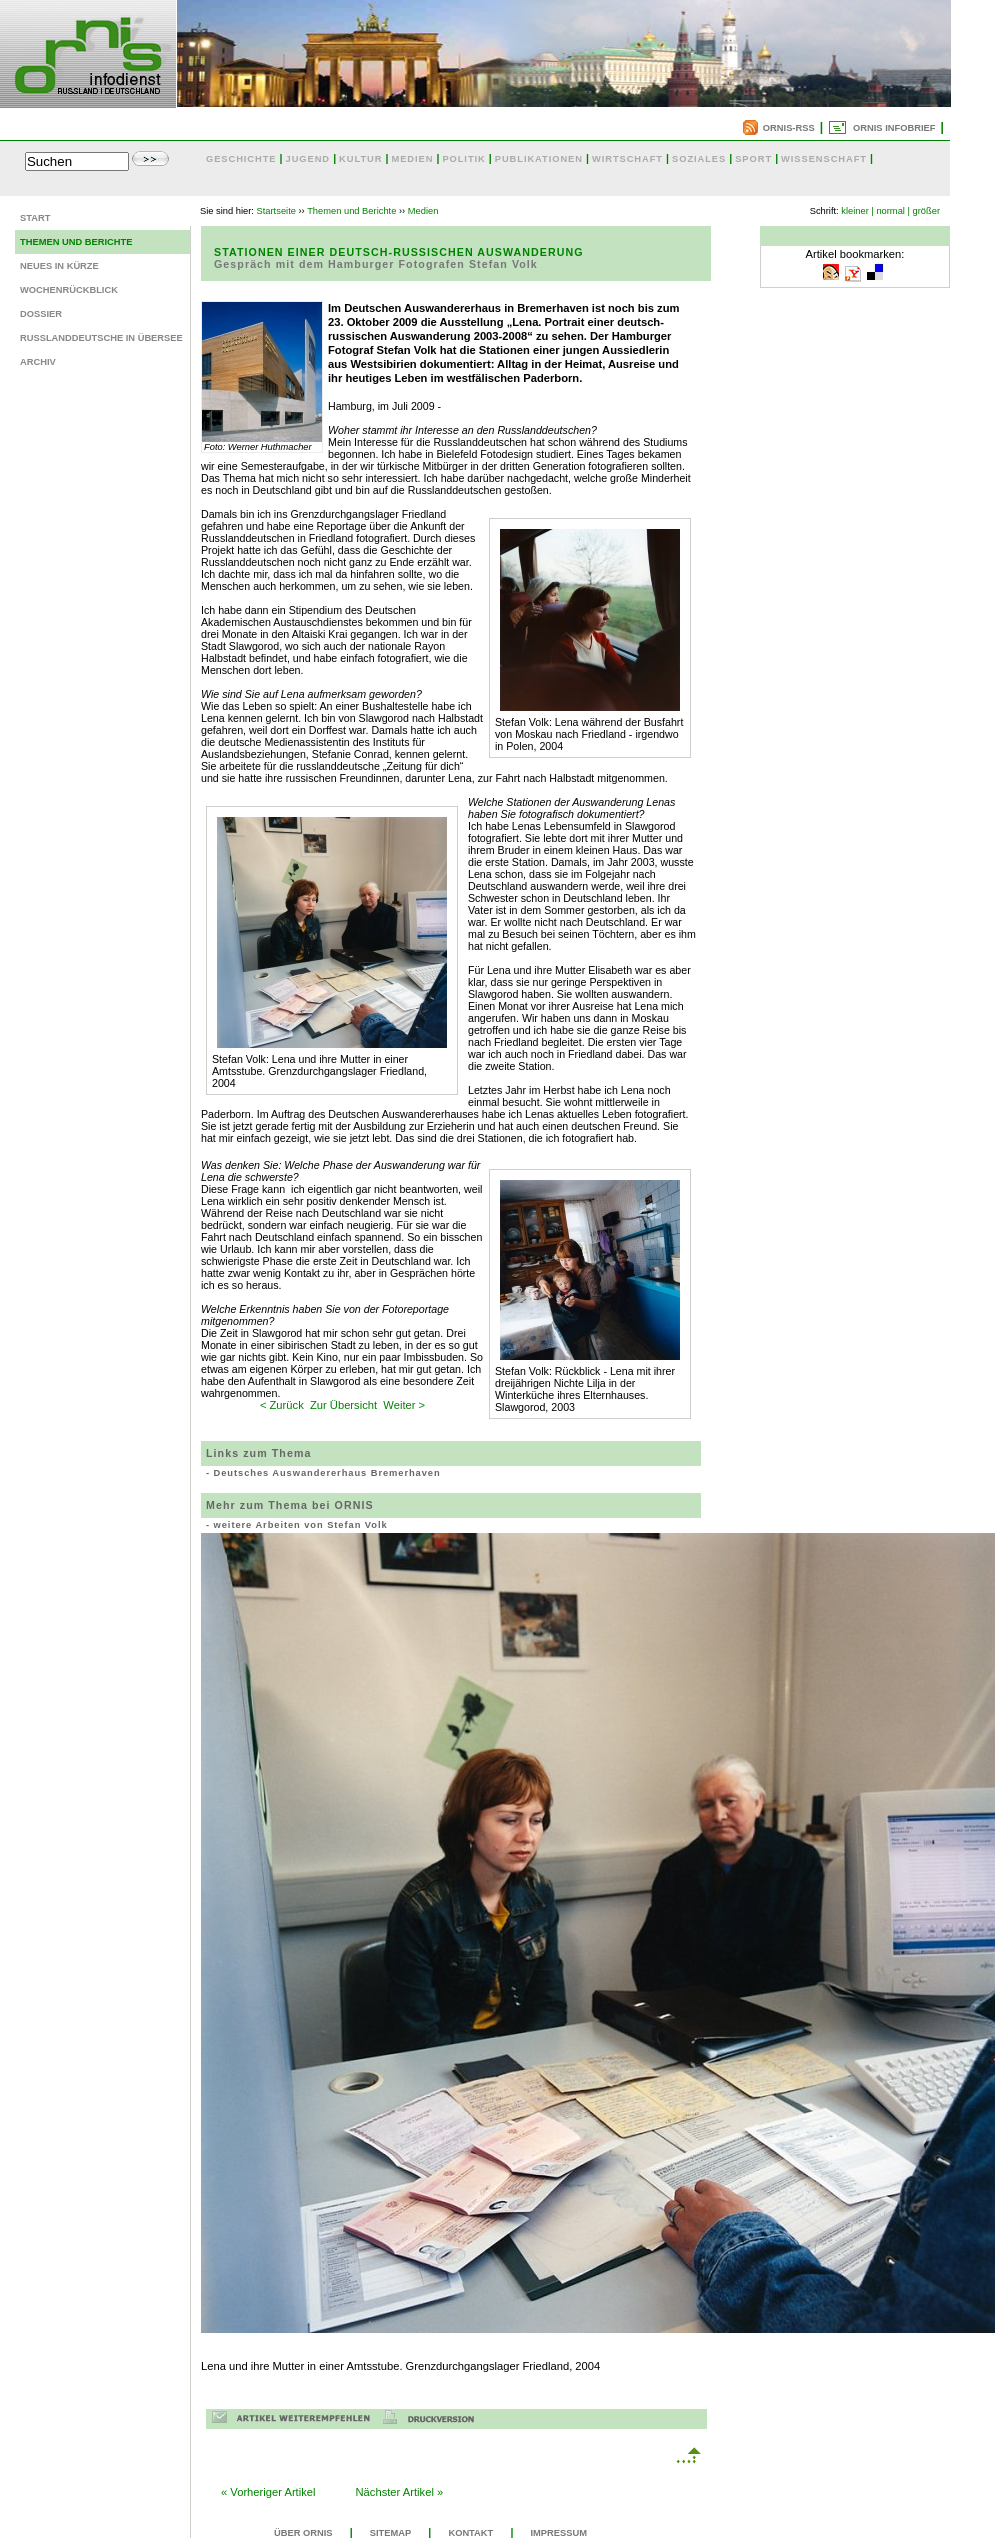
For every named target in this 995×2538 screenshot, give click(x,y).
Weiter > (404, 1405)
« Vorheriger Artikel (268, 2492)
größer (926, 211)
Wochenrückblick (69, 290)
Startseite (276, 211)
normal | (893, 211)
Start (35, 218)
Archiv (38, 362)
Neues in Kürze (59, 266)
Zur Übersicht (343, 1405)
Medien (423, 211)
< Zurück (282, 1405)
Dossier (41, 314)
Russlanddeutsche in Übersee (101, 338)
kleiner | (857, 211)
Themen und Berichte (76, 242)
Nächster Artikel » (400, 2492)
